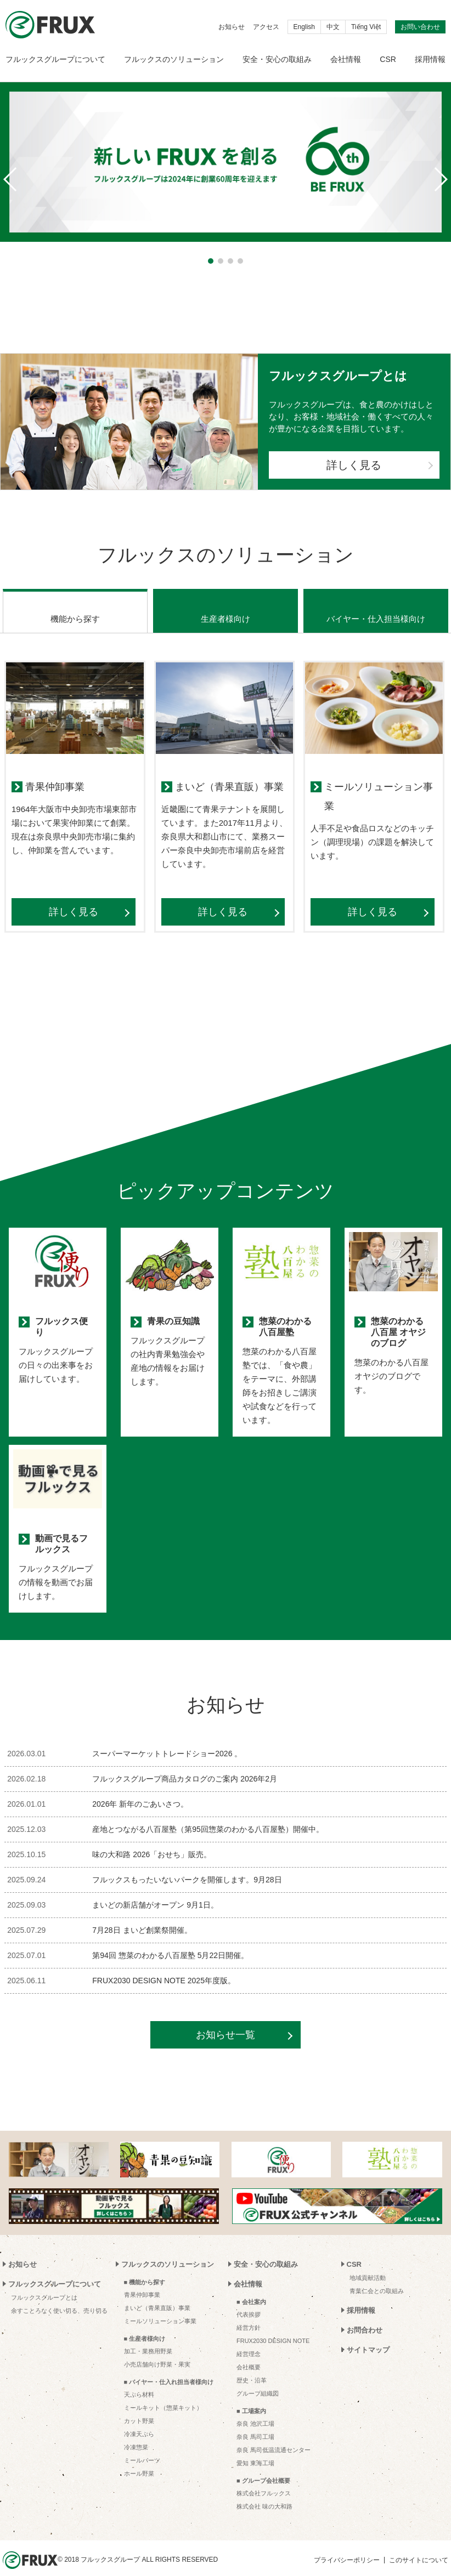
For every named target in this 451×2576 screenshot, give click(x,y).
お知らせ (231, 27)
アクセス (266, 27)
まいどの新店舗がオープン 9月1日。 (155, 1891)
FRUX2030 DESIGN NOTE (272, 2327)
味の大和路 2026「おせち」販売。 (151, 1840)
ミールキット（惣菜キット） (163, 2394)
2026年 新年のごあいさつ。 (140, 1790)
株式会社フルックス (263, 2479)
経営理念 (248, 2340)
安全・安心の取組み (277, 59)
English (304, 27)
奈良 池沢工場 (255, 2410)
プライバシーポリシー (347, 2546)
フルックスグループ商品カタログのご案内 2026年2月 (184, 1765)
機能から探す (75, 605)
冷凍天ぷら (139, 2420)
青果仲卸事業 (142, 2281)
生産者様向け (225, 605)
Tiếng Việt (366, 27)
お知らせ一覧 (225, 2021)
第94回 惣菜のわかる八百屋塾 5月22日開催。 (170, 1941)
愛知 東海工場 (255, 2449)
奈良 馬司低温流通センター (273, 2436)
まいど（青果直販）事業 (157, 2294)
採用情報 (430, 59)
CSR (388, 59)
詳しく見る (353, 465)
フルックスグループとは (44, 2283)
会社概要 (248, 2353)
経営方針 (248, 2314)
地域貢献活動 (367, 2264)
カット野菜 (139, 2407)
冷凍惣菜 (136, 2433)
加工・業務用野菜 (148, 2337)
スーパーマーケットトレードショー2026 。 (167, 1739)
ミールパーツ (142, 2446)
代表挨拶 (248, 2300)
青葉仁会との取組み (376, 2277)
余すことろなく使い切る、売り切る (59, 2297)
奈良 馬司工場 (255, 2423)
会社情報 (345, 59)
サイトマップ (368, 2336)
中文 (333, 27)
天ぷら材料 (139, 2381)
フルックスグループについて (55, 59)
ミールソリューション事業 (160, 2307)
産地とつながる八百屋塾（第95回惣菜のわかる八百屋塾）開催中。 (208, 1815)
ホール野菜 (139, 2459)
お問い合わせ (420, 27)
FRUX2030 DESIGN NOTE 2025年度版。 (163, 1966)
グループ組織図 (257, 2379)
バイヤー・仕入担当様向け (376, 605)
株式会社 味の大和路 (264, 2492)
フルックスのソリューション (174, 59)
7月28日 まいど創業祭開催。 (141, 1916)
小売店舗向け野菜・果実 (157, 2350)
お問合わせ (364, 2316)
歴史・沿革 (251, 2366)
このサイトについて (418, 2546)
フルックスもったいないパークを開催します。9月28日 (186, 1866)
